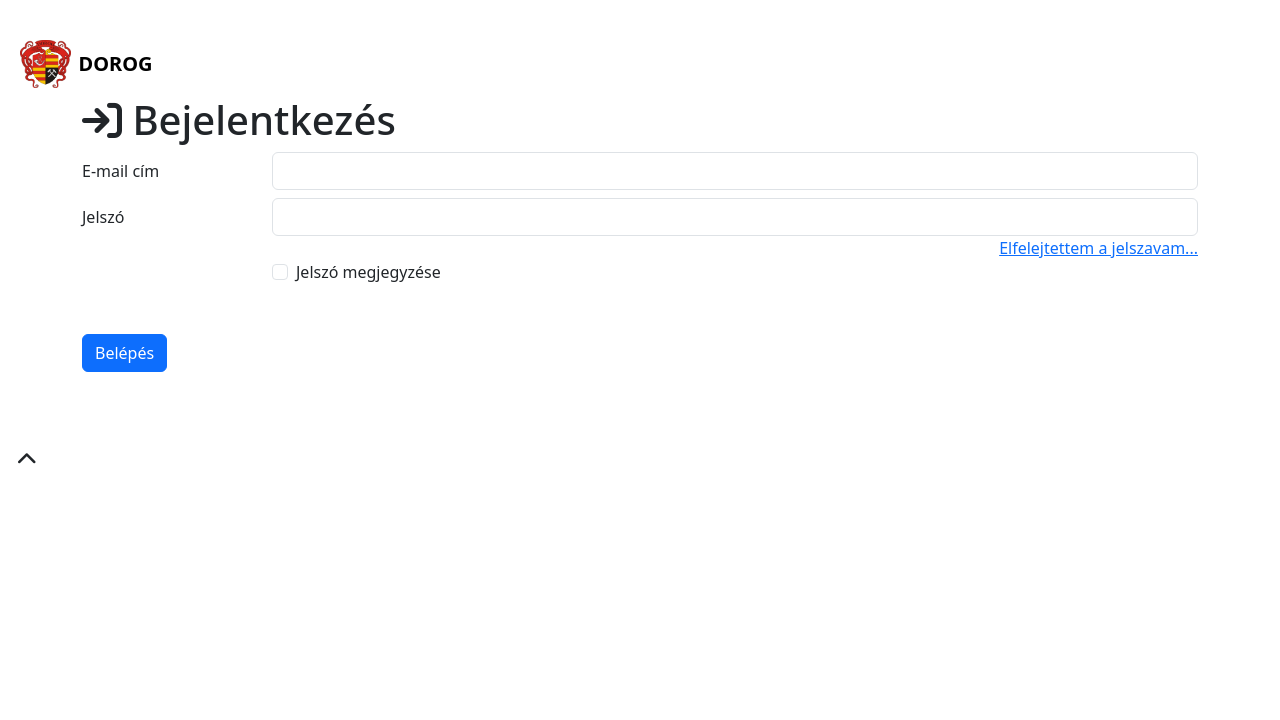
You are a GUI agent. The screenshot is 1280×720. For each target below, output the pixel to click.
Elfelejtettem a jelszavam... (1098, 248)
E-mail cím (120, 171)
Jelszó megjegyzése (368, 272)
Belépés (124, 353)
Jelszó (103, 217)
